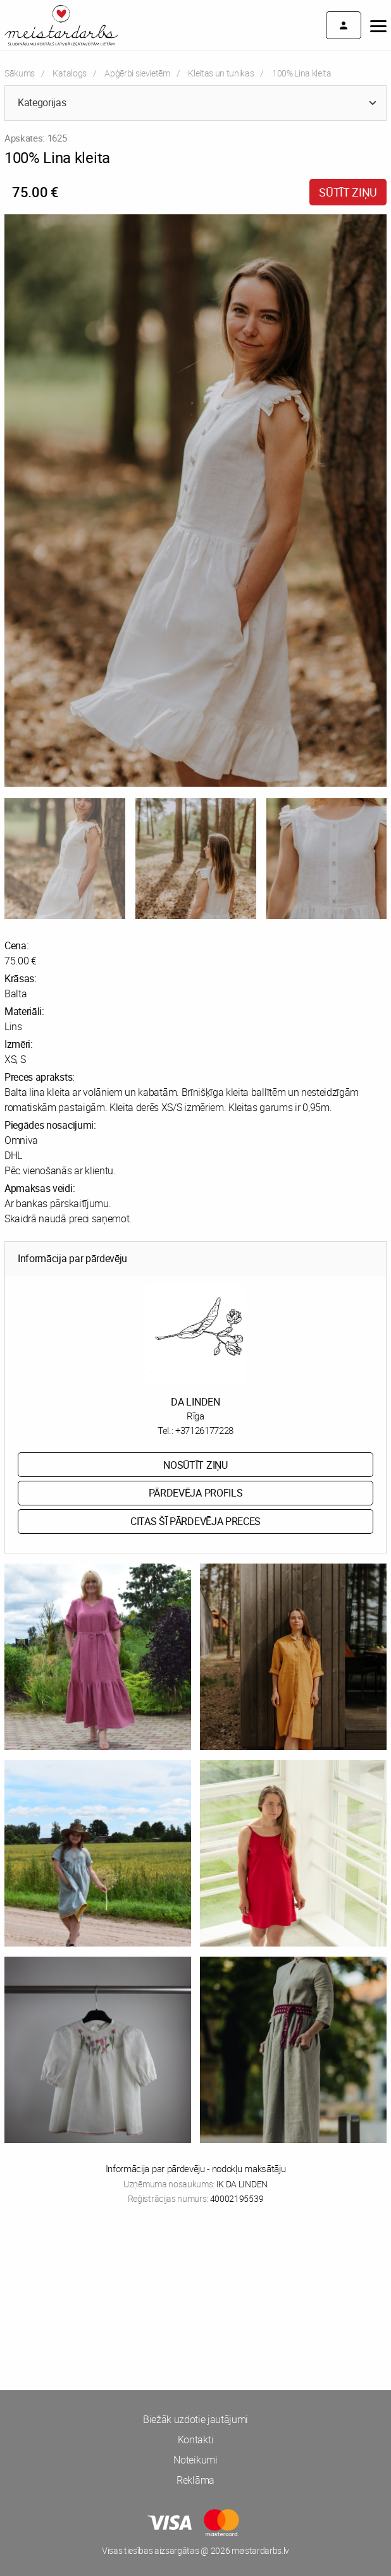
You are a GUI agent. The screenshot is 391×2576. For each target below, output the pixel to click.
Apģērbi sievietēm (137, 73)
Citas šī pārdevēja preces (195, 1521)
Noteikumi (195, 2460)
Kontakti (195, 2439)
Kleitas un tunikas (221, 73)
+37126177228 (204, 1430)
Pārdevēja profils (196, 1493)
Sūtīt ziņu (348, 192)
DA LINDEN (195, 1402)
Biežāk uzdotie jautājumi (195, 2419)
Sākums (19, 73)
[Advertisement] (195, 2263)
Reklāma (195, 2480)
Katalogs (69, 73)
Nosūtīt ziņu (195, 1465)
